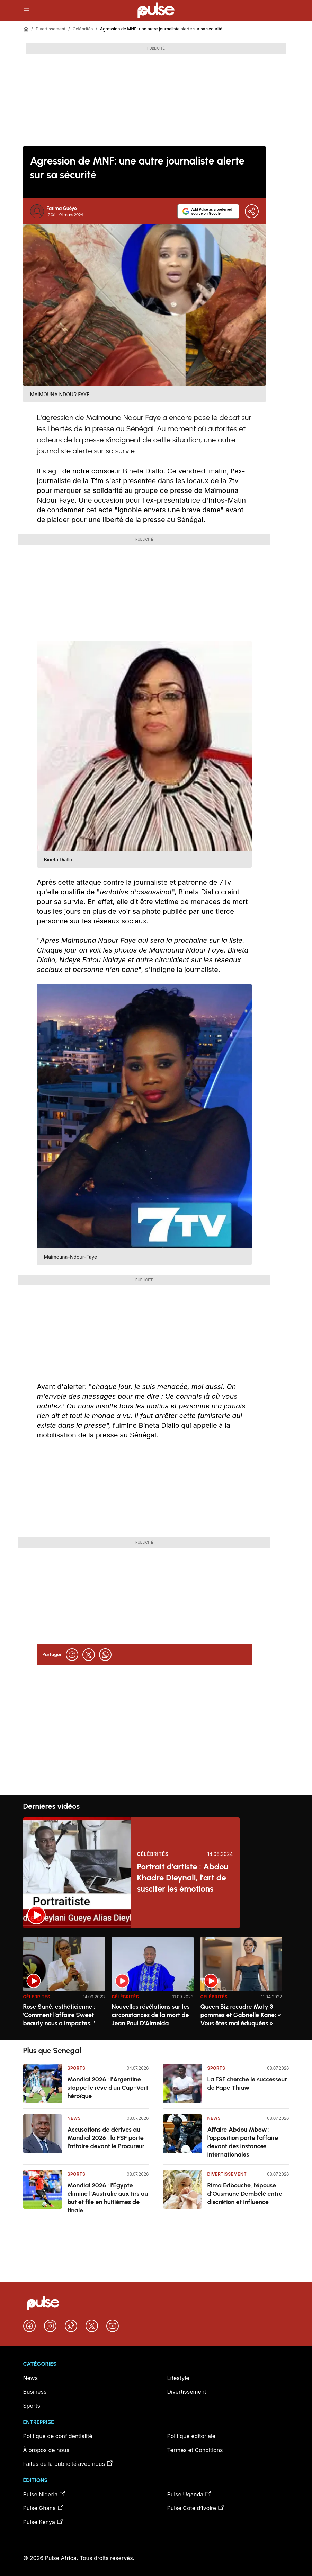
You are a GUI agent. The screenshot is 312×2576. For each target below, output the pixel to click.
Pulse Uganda (189, 2494)
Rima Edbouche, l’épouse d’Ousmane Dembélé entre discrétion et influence (244, 2193)
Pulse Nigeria (44, 2494)
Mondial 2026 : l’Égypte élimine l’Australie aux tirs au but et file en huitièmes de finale (108, 2197)
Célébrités (83, 29)
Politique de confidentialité (57, 2436)
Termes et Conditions (195, 2449)
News (74, 2118)
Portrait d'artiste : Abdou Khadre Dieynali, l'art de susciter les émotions (182, 1877)
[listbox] (156, 1984)
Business (35, 2391)
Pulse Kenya (43, 2521)
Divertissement (50, 29)
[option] (64, 1985)
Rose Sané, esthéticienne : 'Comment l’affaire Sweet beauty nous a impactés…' (59, 2015)
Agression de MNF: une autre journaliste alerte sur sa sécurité (161, 29)
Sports (77, 2068)
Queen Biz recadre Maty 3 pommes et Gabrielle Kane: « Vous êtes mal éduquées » (241, 2015)
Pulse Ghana (43, 2508)
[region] (156, 1984)
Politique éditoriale (191, 2436)
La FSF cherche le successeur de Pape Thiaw (247, 2083)
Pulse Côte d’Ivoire (196, 2508)
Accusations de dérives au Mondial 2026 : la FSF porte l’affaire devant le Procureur (106, 2138)
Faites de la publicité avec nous (68, 2463)
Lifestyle (178, 2377)
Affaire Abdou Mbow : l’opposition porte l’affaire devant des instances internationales (242, 2142)
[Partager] (252, 211)
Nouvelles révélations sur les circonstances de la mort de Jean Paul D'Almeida (151, 2015)
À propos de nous (46, 2449)
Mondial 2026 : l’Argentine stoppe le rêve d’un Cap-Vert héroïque (108, 2087)
